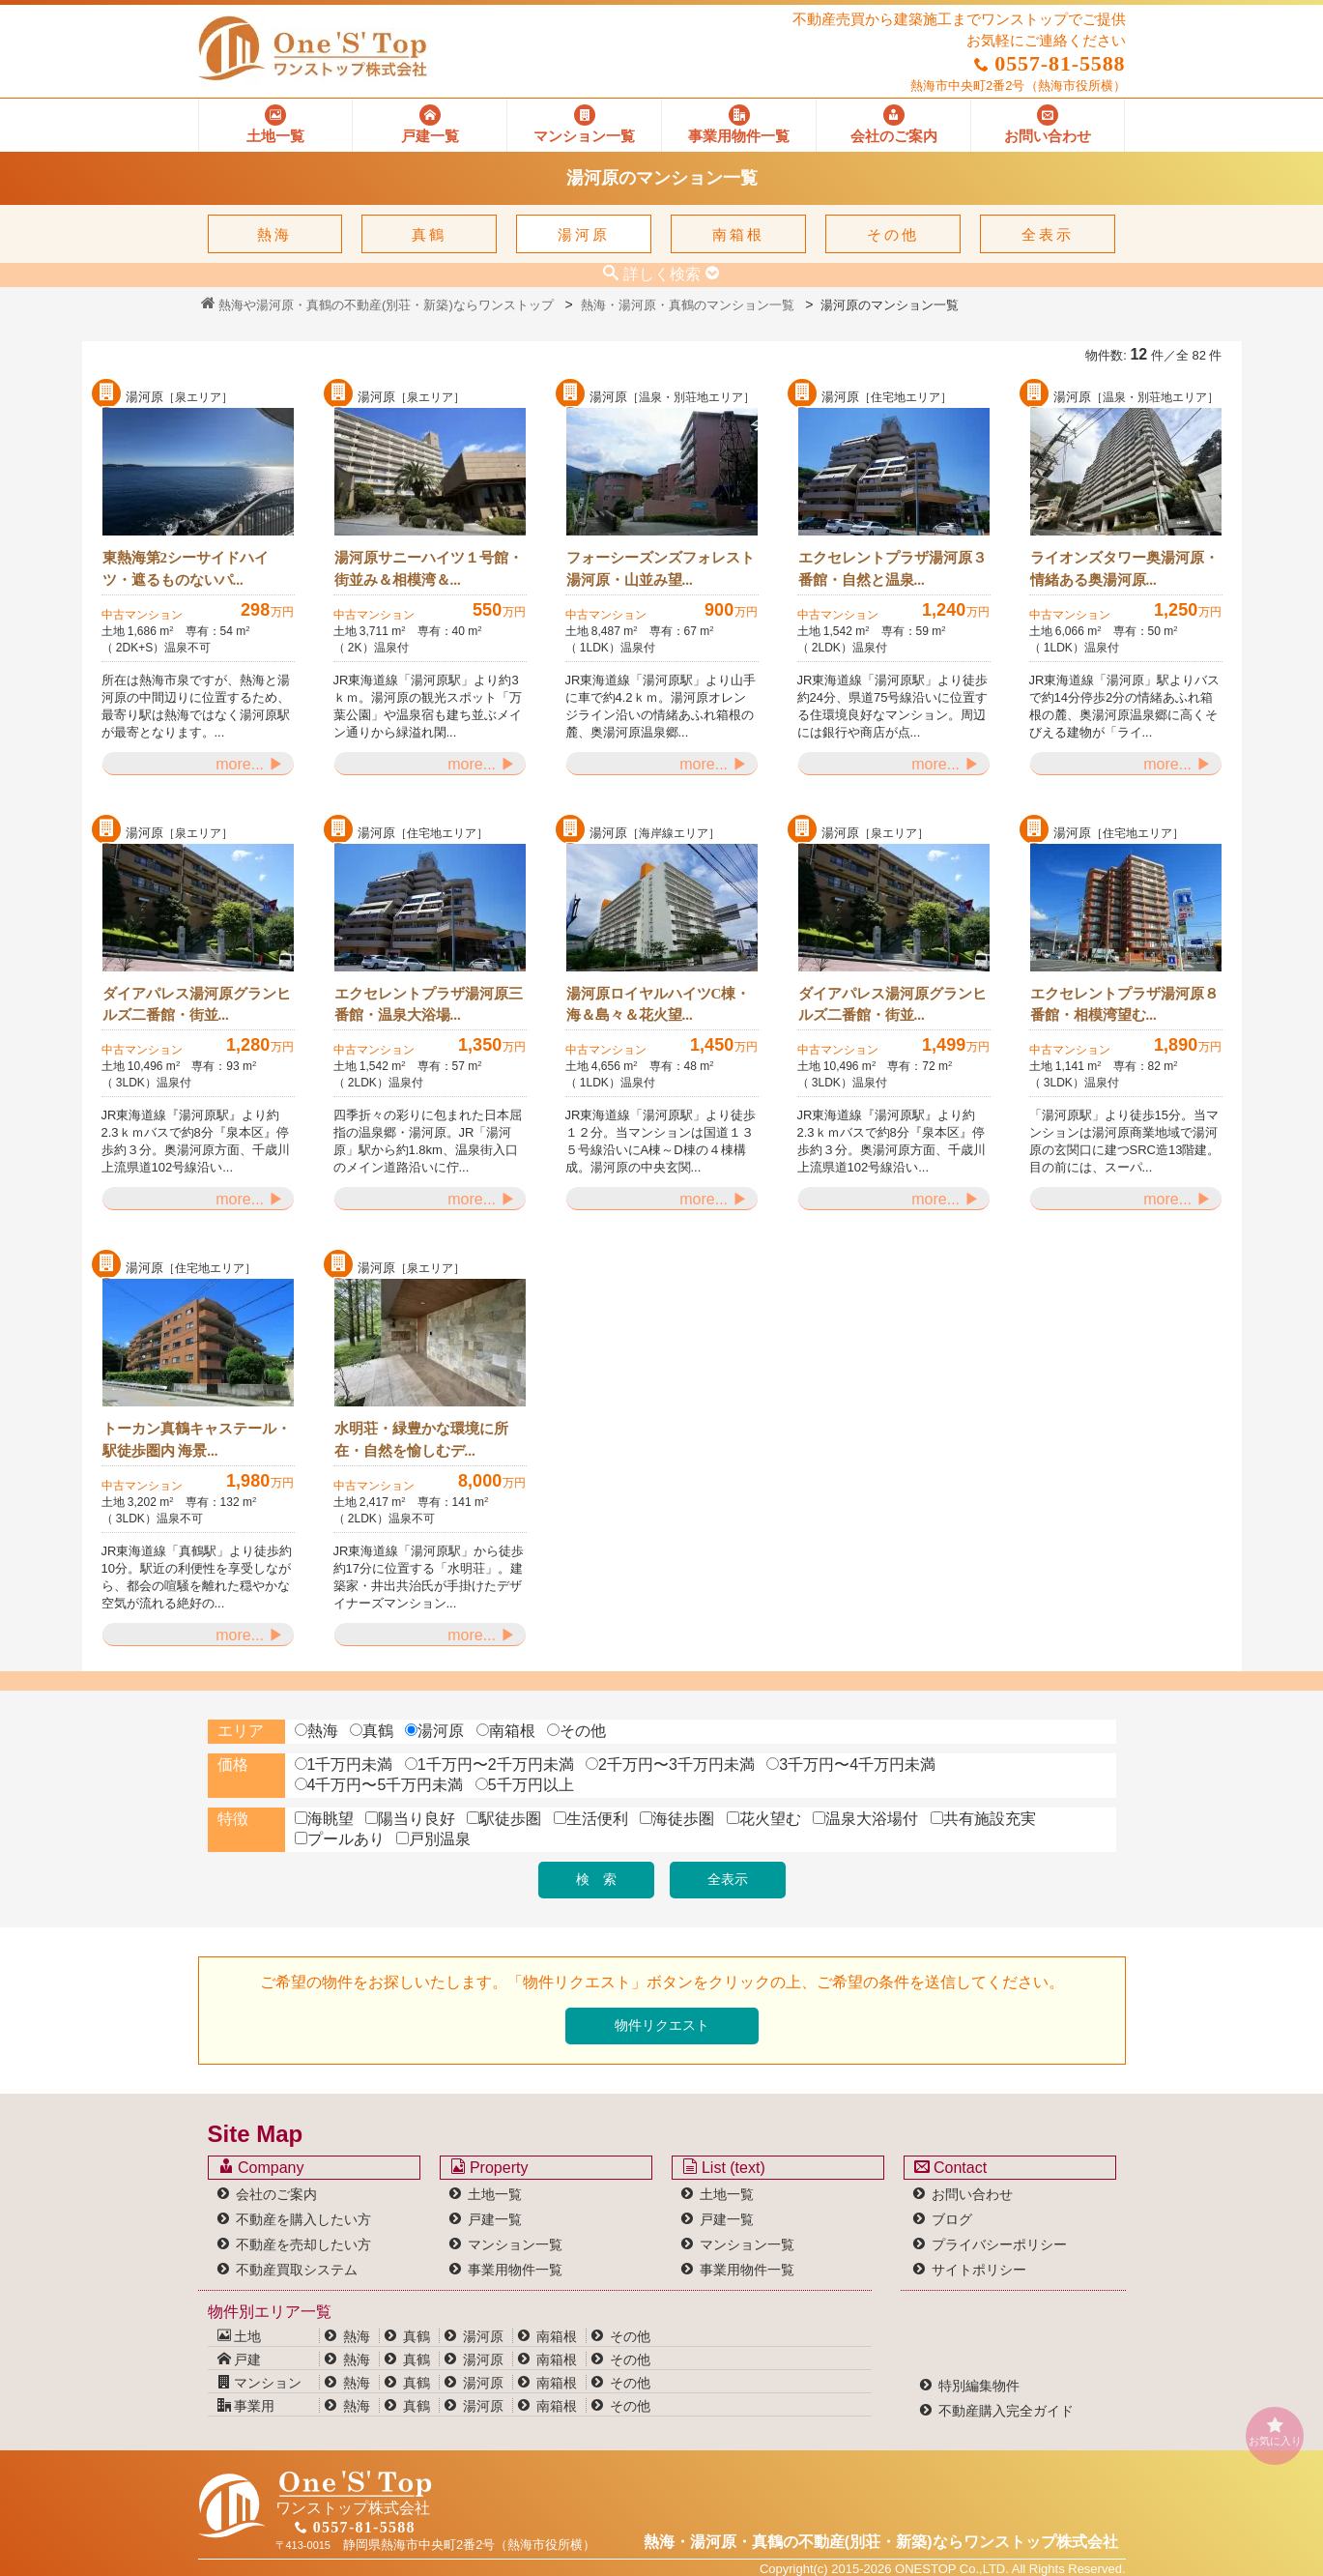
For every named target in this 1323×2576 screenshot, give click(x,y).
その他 (893, 234)
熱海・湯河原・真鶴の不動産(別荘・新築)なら (881, 2541)
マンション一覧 (515, 2244)
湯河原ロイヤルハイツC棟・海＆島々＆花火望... (658, 1005)
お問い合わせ (972, 2194)
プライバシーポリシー (999, 2244)
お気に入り (1275, 2431)
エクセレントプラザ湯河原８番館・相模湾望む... (1124, 1005)
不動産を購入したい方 (303, 2219)
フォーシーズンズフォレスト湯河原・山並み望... (660, 569)
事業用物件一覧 (515, 2269)
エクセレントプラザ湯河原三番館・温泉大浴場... (428, 1005)
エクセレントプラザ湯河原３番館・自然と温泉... (892, 569)
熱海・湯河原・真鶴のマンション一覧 (687, 305)
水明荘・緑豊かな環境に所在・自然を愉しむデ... (421, 1440)
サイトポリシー (979, 2269)
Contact (951, 2167)
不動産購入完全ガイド (1006, 2410)
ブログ (952, 2219)
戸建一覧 (495, 2219)
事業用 (246, 2406)
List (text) (723, 2167)
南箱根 (738, 234)
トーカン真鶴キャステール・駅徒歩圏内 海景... (196, 1440)
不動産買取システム (297, 2269)
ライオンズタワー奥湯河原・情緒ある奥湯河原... (1124, 569)
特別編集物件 (979, 2385)
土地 (239, 2336)
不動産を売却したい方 (303, 2244)
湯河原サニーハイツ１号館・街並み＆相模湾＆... (428, 569)
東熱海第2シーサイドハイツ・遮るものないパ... (186, 569)
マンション (259, 2382)
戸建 (239, 2359)
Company (261, 2167)
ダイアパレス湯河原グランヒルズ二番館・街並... (196, 1005)
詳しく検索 (662, 273)
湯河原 (584, 234)
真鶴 (429, 234)
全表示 (1047, 234)
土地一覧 (495, 2194)
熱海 (274, 234)
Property (489, 2167)
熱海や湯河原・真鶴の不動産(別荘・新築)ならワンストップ (377, 305)
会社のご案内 (276, 2194)
